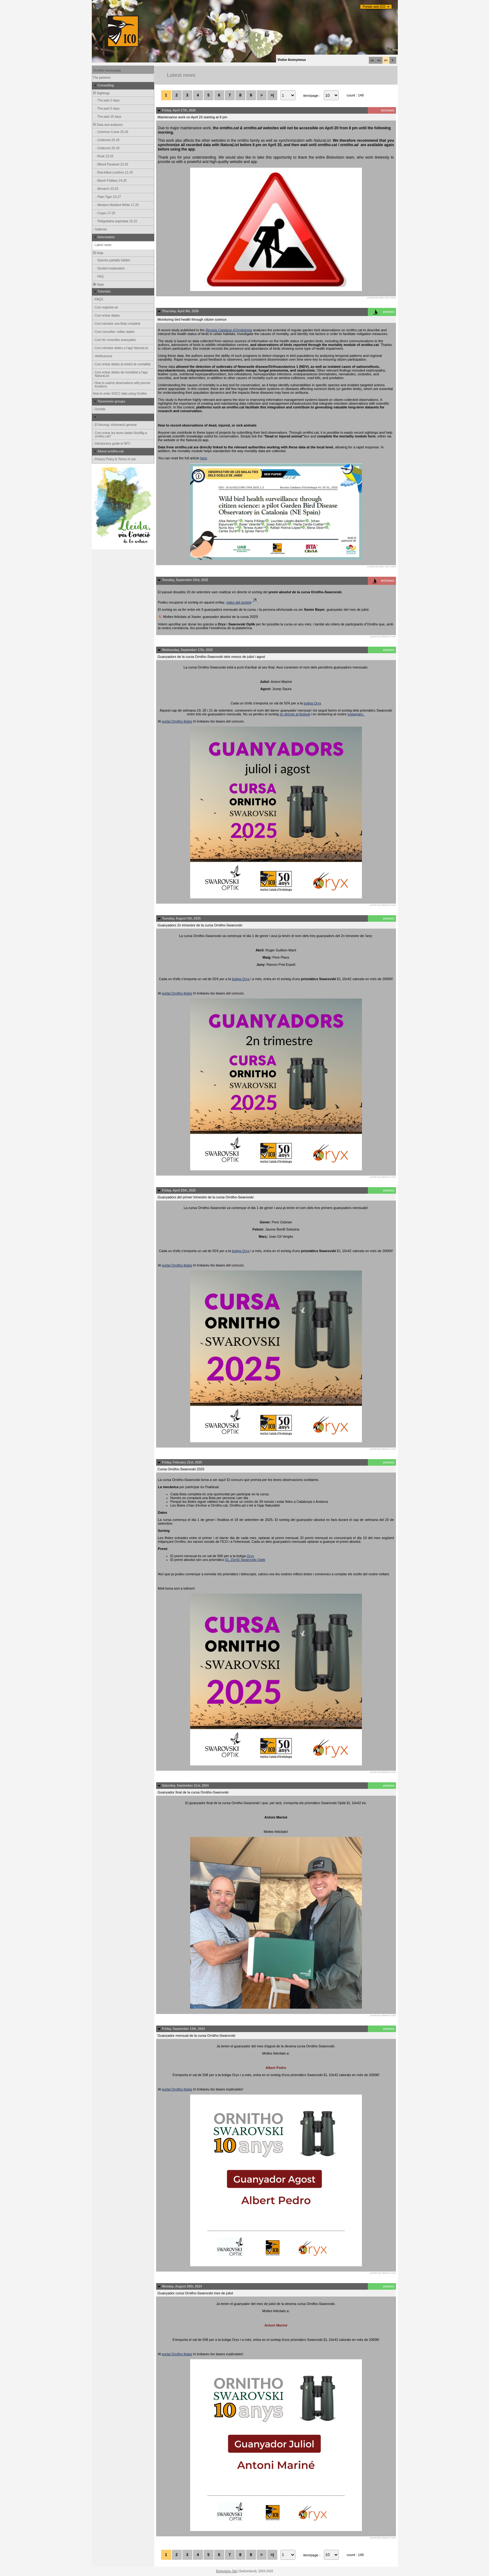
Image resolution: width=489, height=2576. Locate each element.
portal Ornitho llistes (177, 721)
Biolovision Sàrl (226, 2571)
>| (272, 95)
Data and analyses (107, 124)
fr (393, 60)
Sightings (101, 93)
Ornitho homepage (107, 70)
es (379, 60)
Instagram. (356, 714)
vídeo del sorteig (242, 602)
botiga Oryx (312, 703)
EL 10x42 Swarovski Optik (245, 1560)
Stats (98, 284)
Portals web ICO (374, 6)
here (203, 458)
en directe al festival (294, 714)
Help (97, 253)
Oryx (250, 1556)
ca (372, 60)
